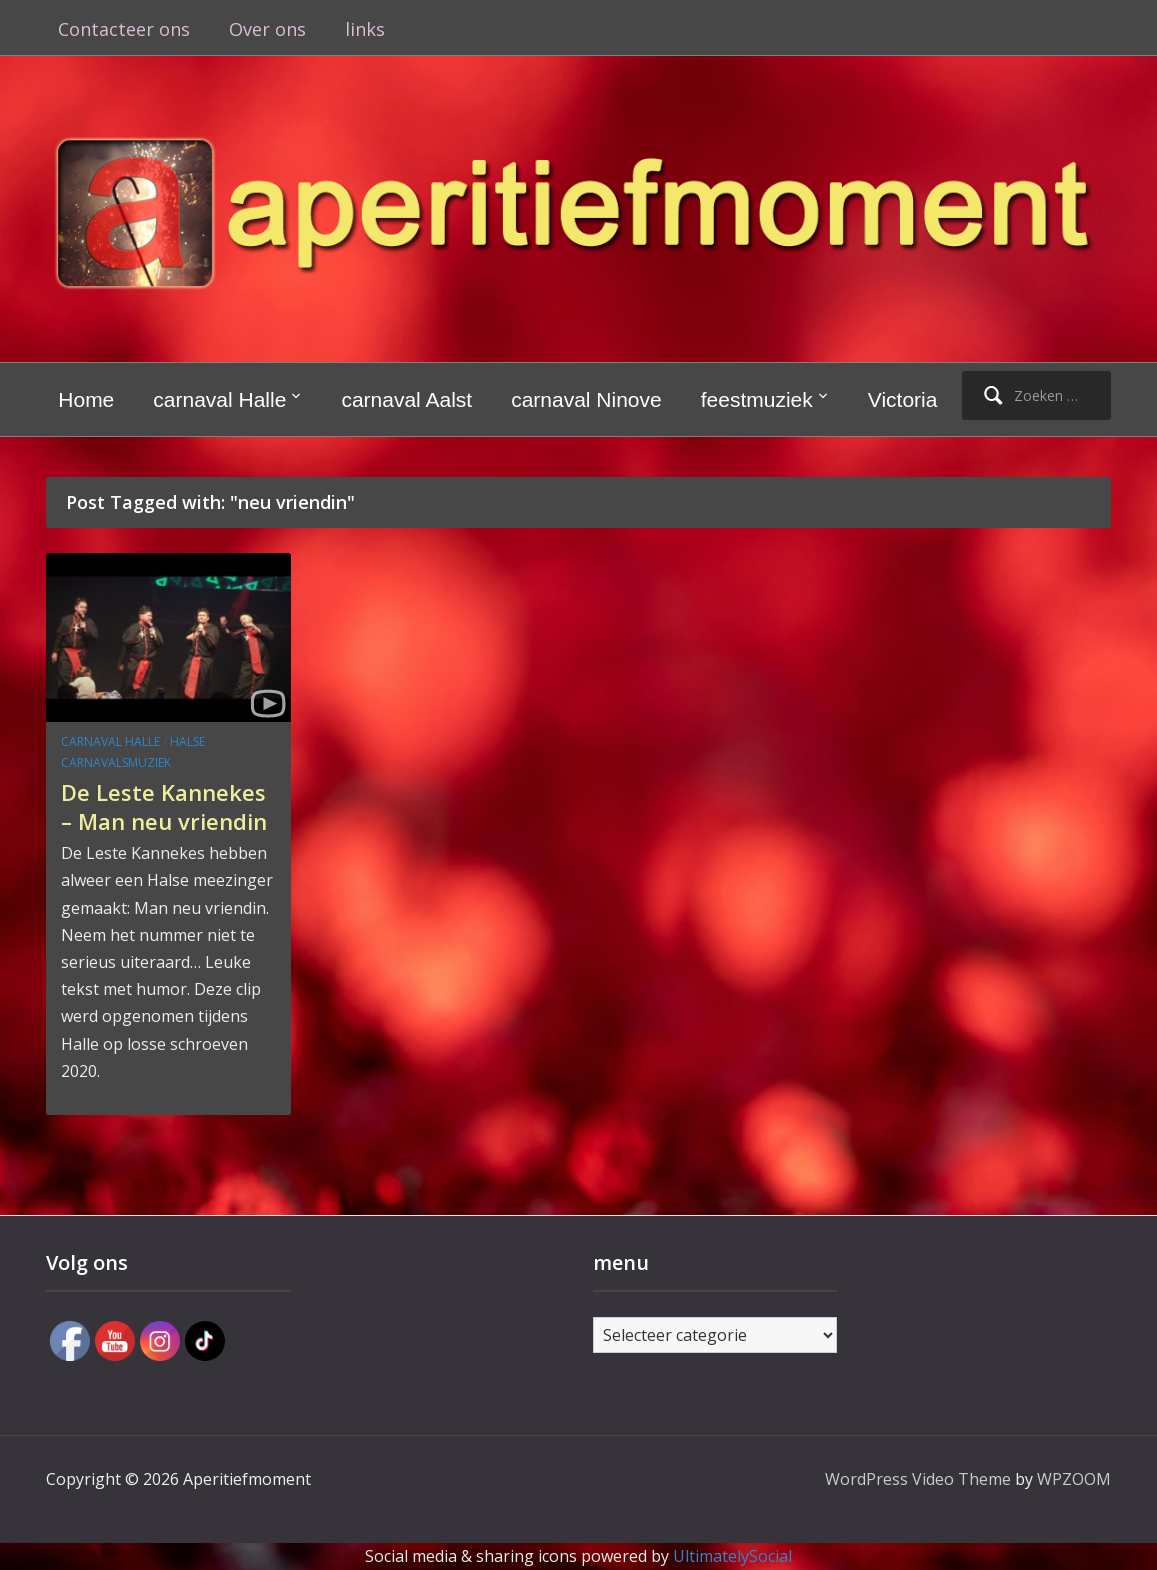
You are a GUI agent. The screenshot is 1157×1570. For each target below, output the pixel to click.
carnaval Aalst (406, 399)
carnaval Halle (219, 399)
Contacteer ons (124, 29)
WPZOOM (1074, 1479)
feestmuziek (757, 399)
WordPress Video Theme (918, 1479)
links (365, 29)
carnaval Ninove (586, 399)
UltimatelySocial (732, 1556)
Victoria (903, 399)
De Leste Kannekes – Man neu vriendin (164, 806)
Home (86, 399)
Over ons (267, 29)
